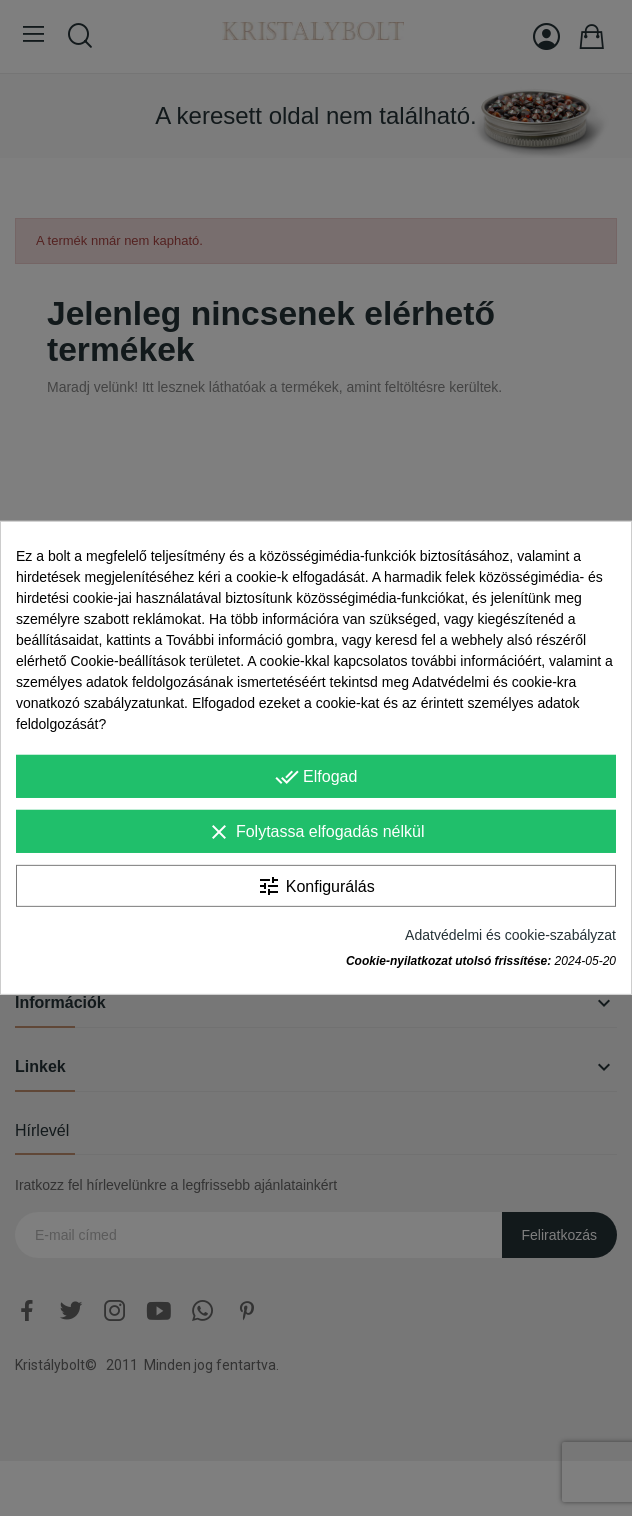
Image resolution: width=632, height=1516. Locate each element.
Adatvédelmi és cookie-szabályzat (510, 935)
